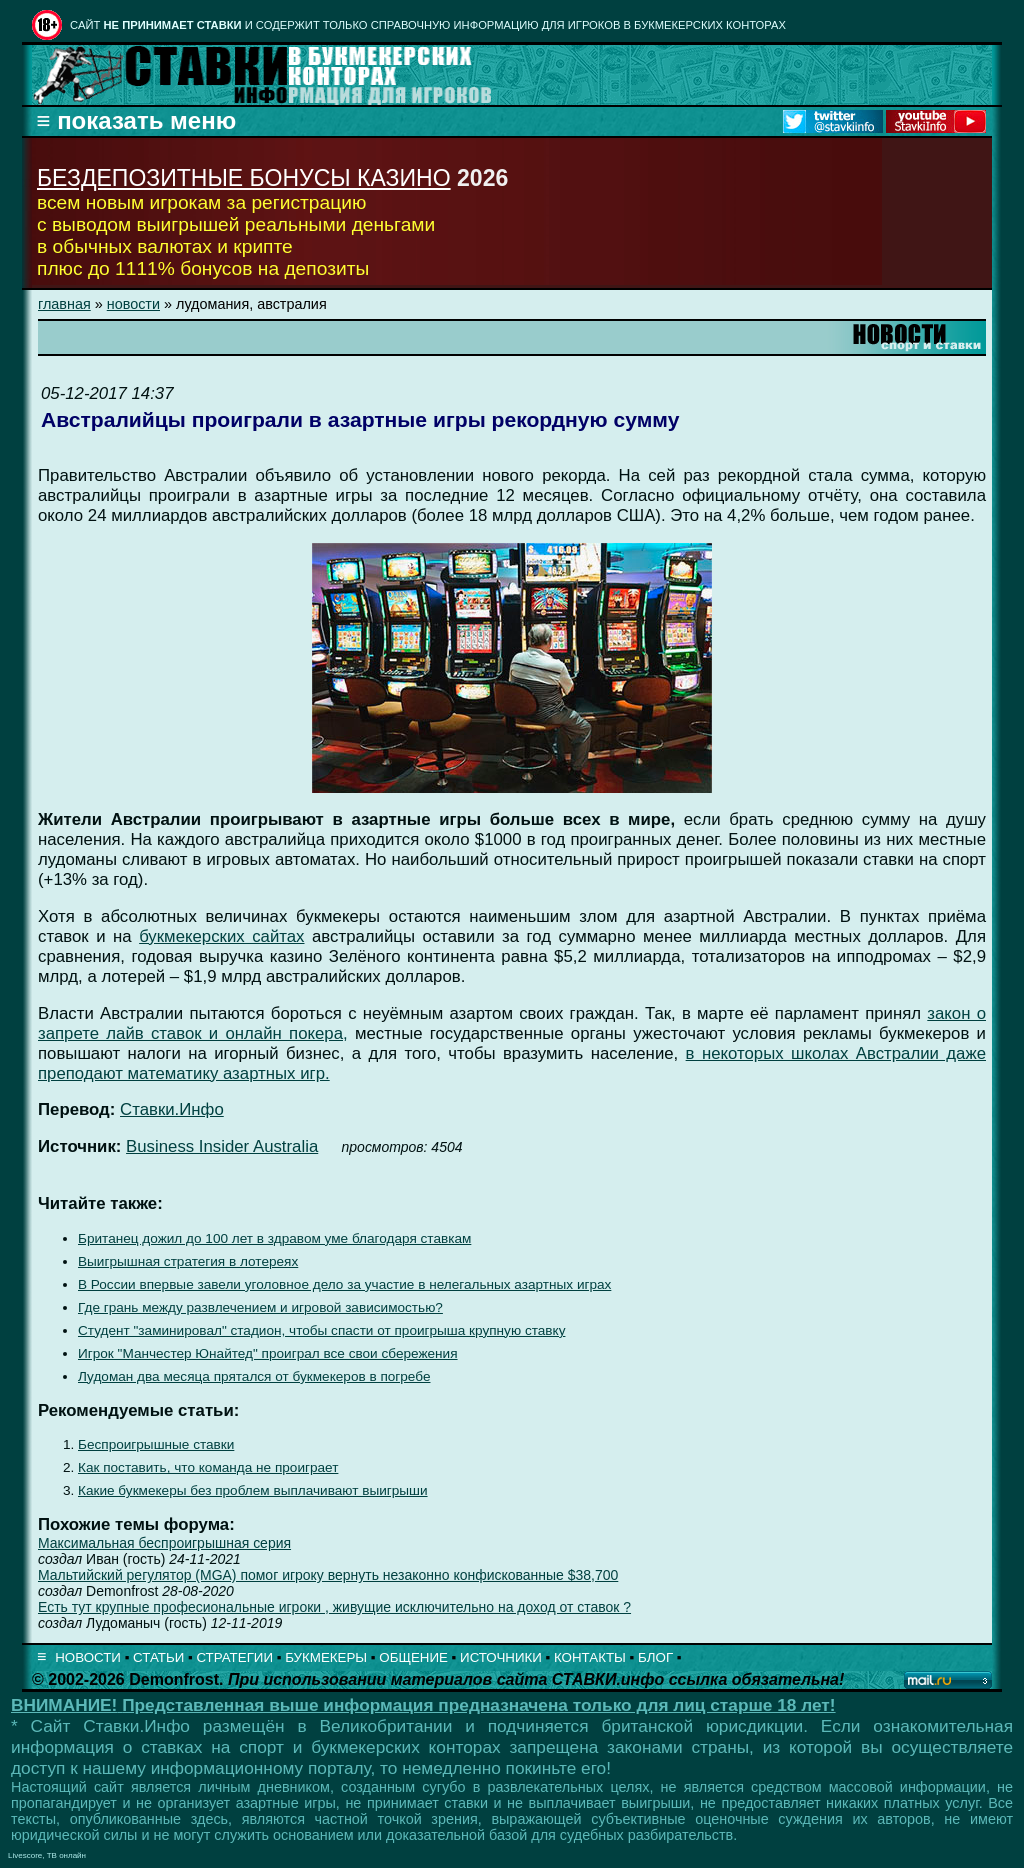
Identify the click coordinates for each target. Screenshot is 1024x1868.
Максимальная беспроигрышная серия (164, 1543)
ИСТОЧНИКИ (501, 1657)
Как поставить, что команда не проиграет (208, 1467)
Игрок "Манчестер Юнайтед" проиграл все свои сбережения (268, 1353)
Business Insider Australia (222, 1146)
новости (133, 304)
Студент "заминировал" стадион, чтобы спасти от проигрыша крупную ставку (321, 1330)
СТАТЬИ (158, 1657)
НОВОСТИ (88, 1657)
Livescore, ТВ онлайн (47, 1855)
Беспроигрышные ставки (156, 1444)
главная (64, 304)
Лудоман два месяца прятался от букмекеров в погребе (254, 1376)
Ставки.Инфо (172, 1109)
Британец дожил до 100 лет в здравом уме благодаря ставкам (274, 1238)
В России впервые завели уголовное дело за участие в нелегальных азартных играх (344, 1284)
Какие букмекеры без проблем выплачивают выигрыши (253, 1490)
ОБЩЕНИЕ (413, 1657)
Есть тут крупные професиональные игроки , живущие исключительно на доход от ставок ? (334, 1607)
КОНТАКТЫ (590, 1657)
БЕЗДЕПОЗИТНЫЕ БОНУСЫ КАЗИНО (244, 178)
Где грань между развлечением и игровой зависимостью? (260, 1307)
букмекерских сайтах (221, 936)
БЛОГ (655, 1657)
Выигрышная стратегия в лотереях (188, 1261)
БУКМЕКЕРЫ (326, 1657)
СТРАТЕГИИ (234, 1657)
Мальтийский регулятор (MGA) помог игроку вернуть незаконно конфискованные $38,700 (328, 1575)
